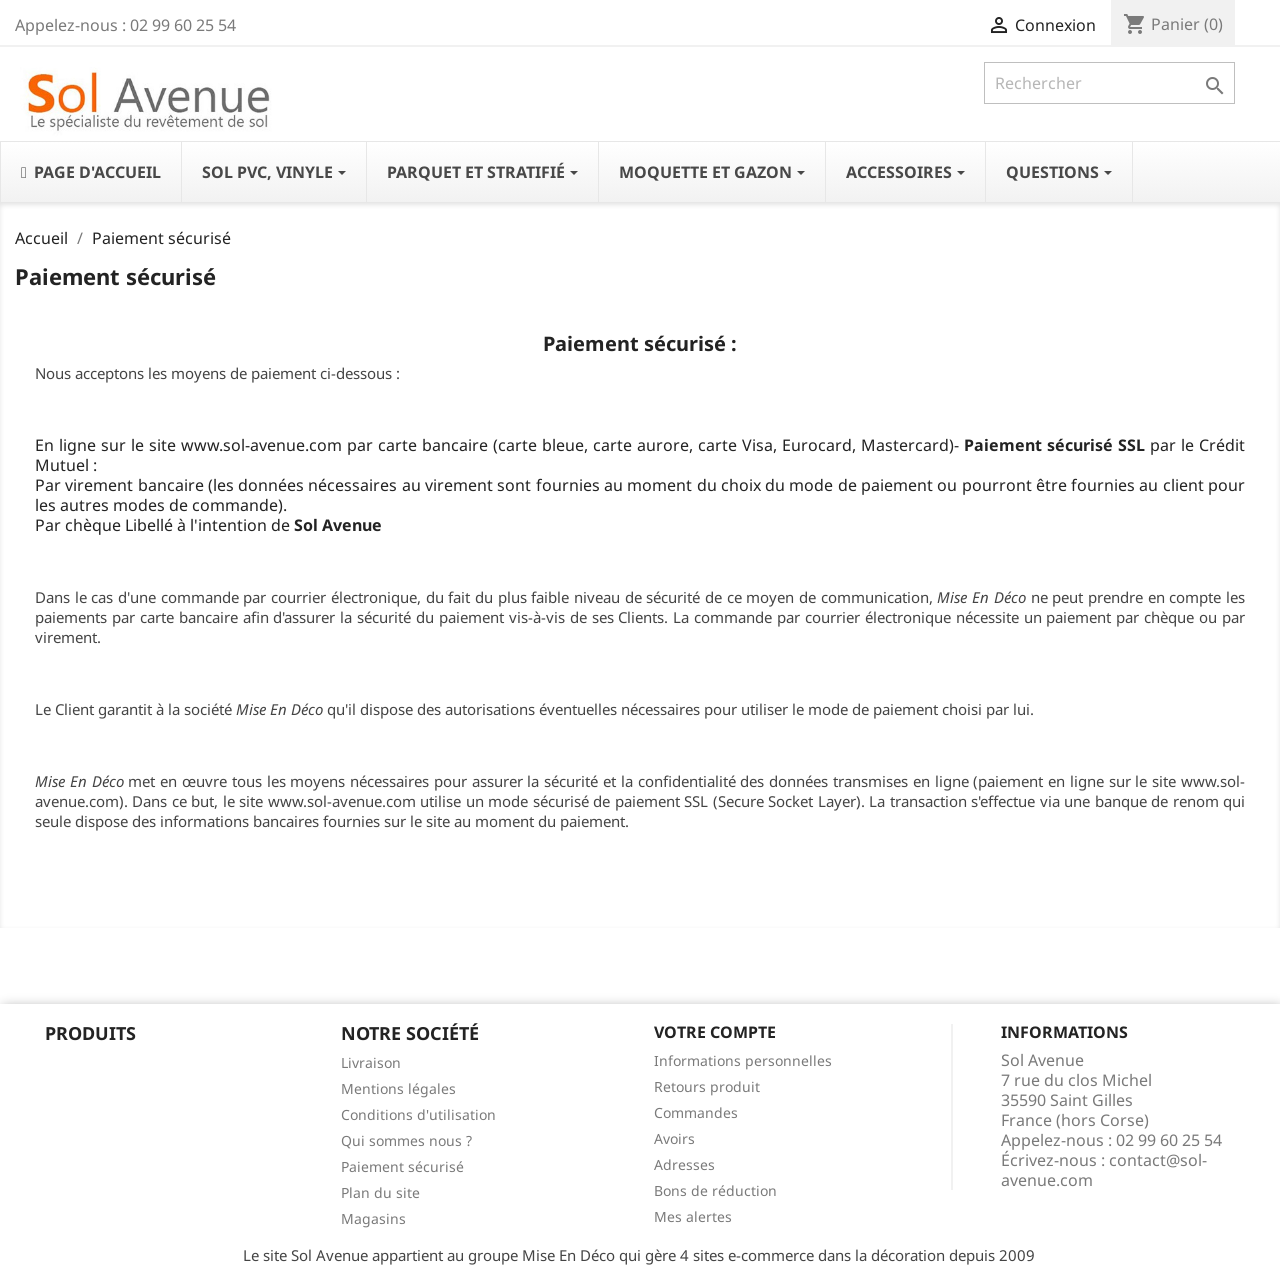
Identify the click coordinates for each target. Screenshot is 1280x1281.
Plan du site (380, 1192)
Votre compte (715, 1032)
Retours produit (707, 1086)
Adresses (684, 1164)
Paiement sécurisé (402, 1166)
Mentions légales (398, 1088)
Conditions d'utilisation (418, 1114)
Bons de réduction (715, 1190)
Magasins (373, 1218)
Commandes (696, 1112)
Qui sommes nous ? (406, 1140)
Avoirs (674, 1138)
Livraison (371, 1062)
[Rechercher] (1109, 83)
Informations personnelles (743, 1060)
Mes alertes (693, 1216)
